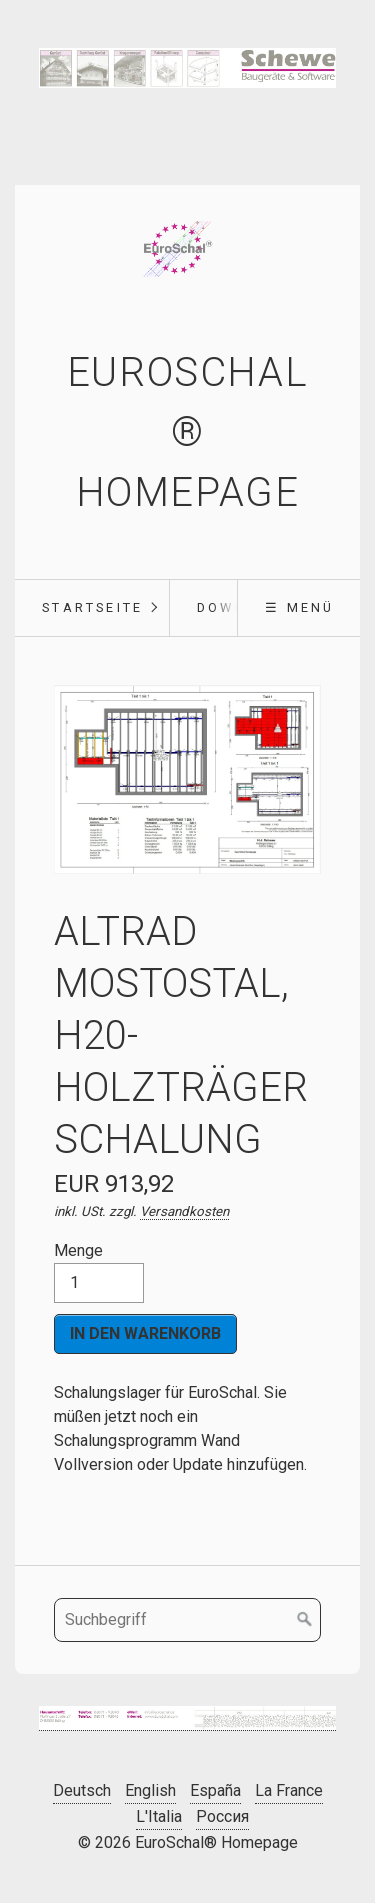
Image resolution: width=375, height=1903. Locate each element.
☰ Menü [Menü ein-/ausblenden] (299, 607)
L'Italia (159, 1816)
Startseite (92, 607)
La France (289, 1790)
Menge (99, 1272)
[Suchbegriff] (187, 1620)
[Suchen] (305, 1620)
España (215, 1790)
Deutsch (82, 1790)
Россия (222, 1816)
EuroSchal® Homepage (187, 432)
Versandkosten (184, 1211)
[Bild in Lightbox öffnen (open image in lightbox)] (187, 1719)
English (150, 1790)
